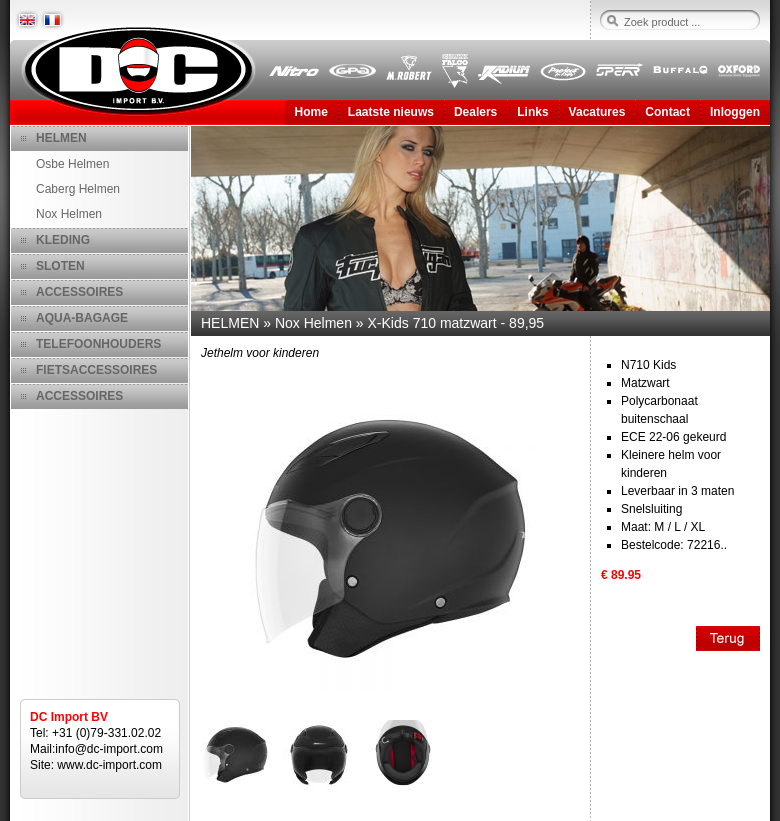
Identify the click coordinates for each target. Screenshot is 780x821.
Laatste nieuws (391, 112)
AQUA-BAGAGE (82, 318)
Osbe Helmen (72, 164)
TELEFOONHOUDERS (98, 344)
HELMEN (61, 138)
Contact (667, 112)
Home (311, 112)
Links (532, 112)
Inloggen (735, 112)
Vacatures (597, 112)
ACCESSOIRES (79, 292)
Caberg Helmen (78, 189)
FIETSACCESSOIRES (96, 370)
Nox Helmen (69, 214)
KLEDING (63, 240)
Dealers (475, 112)
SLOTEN (60, 266)
